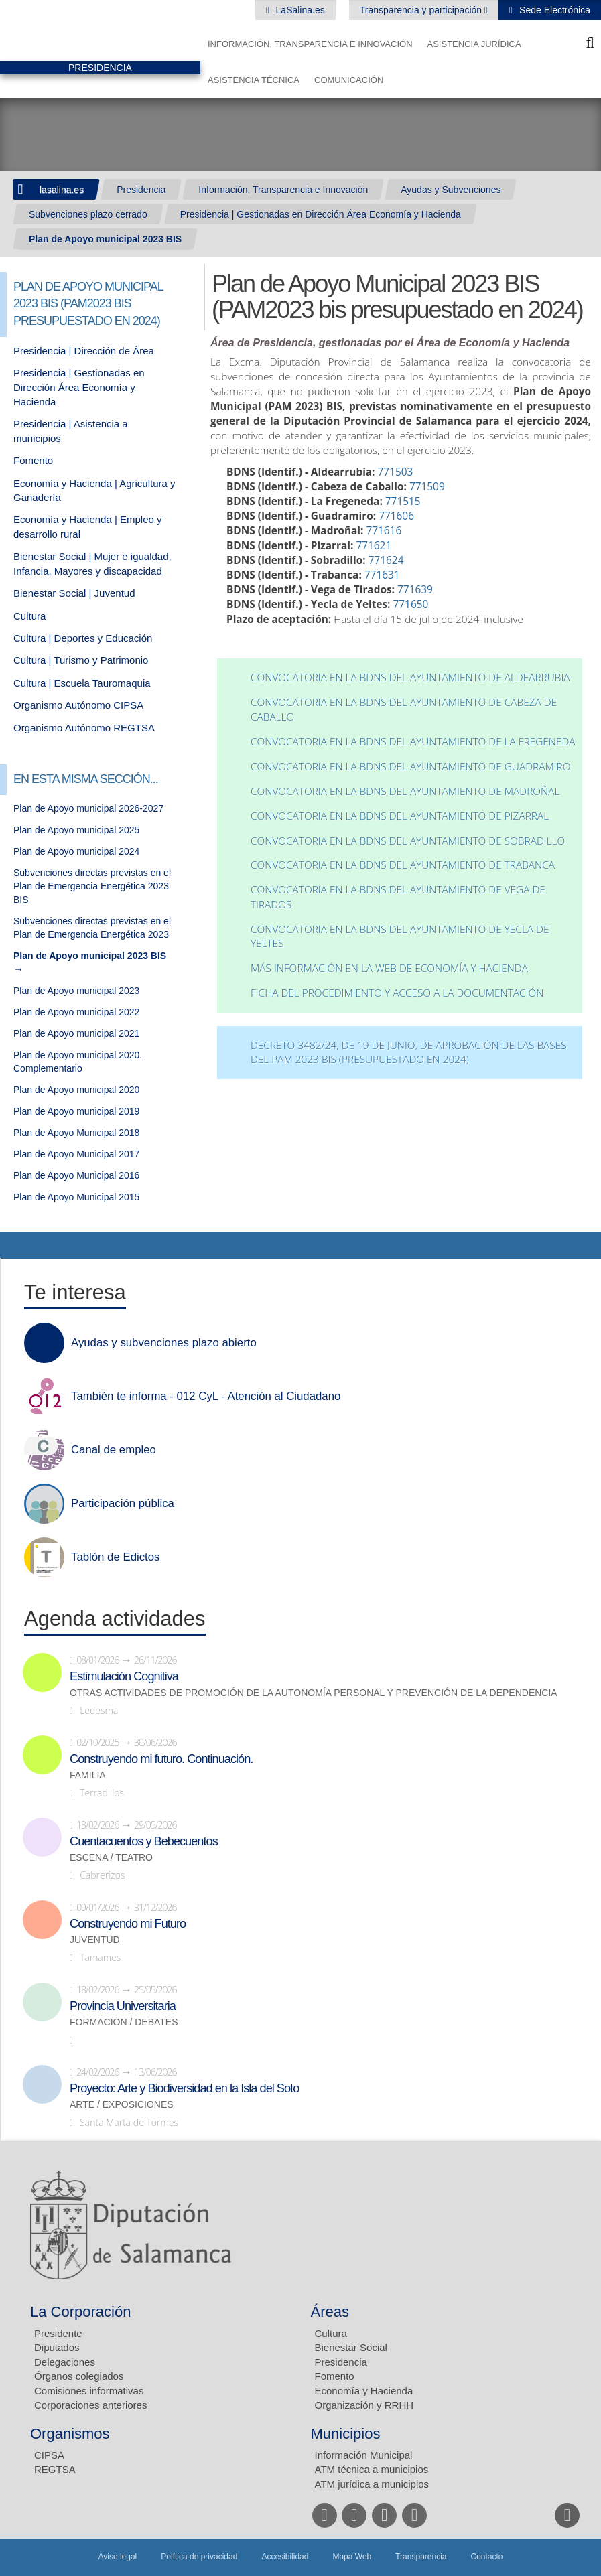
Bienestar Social (351, 2347)
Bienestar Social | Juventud (74, 593)
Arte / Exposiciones (122, 2105)
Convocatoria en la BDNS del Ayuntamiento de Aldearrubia (410, 677)
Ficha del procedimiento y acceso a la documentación (397, 993)
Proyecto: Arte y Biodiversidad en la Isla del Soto (184, 2088)
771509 (427, 487)
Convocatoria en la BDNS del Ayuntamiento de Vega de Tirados (398, 897)
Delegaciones (64, 2362)
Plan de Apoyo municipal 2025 (76, 830)
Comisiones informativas (88, 2390)
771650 (411, 604)
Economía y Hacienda (364, 2390)
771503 (395, 472)
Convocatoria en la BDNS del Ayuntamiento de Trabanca (403, 865)
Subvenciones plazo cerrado (88, 214)
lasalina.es (62, 189)
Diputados (57, 2347)
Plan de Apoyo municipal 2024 (76, 851)
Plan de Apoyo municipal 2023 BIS (105, 239)
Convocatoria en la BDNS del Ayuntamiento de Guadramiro (411, 767)
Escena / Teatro (111, 1858)
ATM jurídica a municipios (372, 2484)
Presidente (58, 2333)
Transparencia (420, 2556)
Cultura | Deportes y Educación (82, 638)
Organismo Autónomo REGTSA (84, 727)
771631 (382, 575)
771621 (373, 546)
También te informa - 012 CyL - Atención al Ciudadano (205, 1396)
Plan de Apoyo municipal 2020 (76, 1089)
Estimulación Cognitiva (124, 1676)
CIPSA (49, 2455)
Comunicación (348, 80)
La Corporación (80, 2311)
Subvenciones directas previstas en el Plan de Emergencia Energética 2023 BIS (92, 886)
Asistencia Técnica (253, 80)
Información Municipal (364, 2455)
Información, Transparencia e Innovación (310, 44)
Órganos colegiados (78, 2376)
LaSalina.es (299, 10)
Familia (88, 1775)
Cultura (29, 616)
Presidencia (141, 189)
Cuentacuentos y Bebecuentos (144, 1841)
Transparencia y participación (422, 10)
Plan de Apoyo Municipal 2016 (76, 1175)
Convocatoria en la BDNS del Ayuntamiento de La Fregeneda (413, 742)
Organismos (70, 2433)
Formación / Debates (124, 2022)
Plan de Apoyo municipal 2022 (76, 1012)
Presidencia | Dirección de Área (83, 350)
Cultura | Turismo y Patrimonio (80, 660)
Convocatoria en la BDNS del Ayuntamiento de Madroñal (405, 791)
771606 (396, 516)
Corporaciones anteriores (90, 2405)
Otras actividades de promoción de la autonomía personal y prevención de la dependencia (313, 1693)
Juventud (95, 1940)
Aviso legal (117, 2556)
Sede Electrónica (553, 10)
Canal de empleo (113, 1450)
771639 (415, 590)
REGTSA (55, 2469)
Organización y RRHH (364, 2405)
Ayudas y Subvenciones (450, 189)
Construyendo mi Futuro (128, 1923)
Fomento (33, 460)
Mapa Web (351, 2556)
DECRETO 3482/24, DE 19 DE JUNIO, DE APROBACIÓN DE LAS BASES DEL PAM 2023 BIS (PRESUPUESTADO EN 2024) (409, 1052)
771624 (386, 560)
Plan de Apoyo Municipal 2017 (76, 1154)
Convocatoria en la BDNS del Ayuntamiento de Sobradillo (408, 841)
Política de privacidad (199, 2556)
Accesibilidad (284, 2556)
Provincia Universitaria (123, 2006)
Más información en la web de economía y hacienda (389, 968)
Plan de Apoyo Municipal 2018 (76, 1132)
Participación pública (122, 1504)
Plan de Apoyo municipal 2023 (76, 990)
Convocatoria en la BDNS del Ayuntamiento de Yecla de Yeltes (400, 936)
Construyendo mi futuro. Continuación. (161, 1759)
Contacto (487, 2556)
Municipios (346, 2433)
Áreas (330, 2311)
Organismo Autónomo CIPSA (78, 705)
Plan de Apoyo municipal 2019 (76, 1111)
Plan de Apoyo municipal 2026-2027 (88, 808)
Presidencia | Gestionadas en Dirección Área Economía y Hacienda (320, 214)
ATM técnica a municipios (372, 2469)
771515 (403, 501)
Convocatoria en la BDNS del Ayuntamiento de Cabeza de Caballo (404, 709)
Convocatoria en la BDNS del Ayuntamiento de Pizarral (400, 816)
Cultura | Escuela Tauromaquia (82, 683)
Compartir (17, 1245)
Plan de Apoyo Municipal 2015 (76, 1197)
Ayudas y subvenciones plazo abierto (164, 1343)
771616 (383, 531)
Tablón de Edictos (115, 1557)
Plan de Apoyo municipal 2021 (76, 1033)
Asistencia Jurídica (474, 44)
